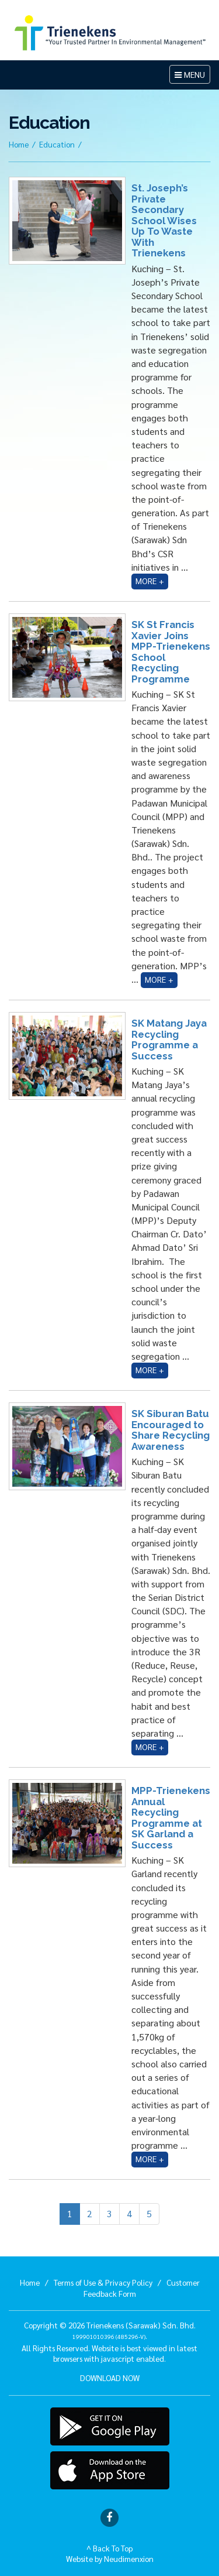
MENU (192, 76)
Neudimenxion (129, 2558)
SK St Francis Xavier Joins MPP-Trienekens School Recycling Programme (170, 651)
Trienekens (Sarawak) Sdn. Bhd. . (134, 2330)
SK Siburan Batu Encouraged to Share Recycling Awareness (170, 1430)
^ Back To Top (109, 2548)
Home (19, 144)
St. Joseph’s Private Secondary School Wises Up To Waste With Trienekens (164, 220)
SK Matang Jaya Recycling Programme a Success (169, 1039)
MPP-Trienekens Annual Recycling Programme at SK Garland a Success (170, 1817)
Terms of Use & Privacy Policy (103, 2282)
